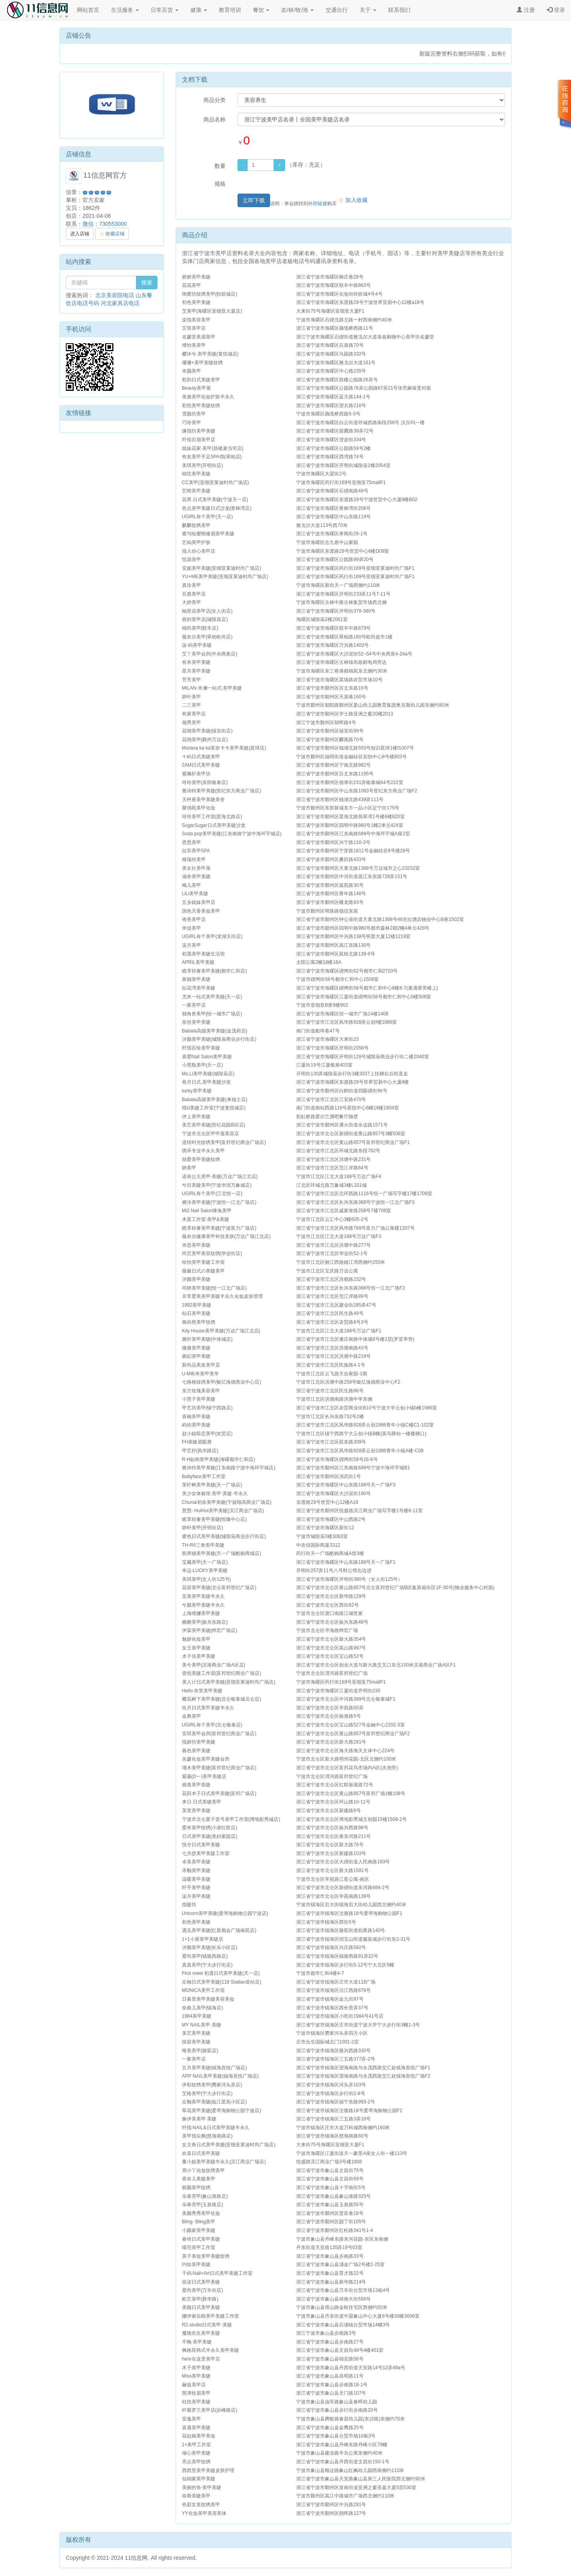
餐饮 (261, 10)
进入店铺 (79, 233)
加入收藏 (353, 200)
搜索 (146, 282)
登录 (556, 10)
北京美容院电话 (114, 295)
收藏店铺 (112, 233)
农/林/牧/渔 (297, 10)
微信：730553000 (104, 224)
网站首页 (88, 10)
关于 (368, 10)
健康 (198, 10)
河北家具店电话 (120, 303)
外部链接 (317, 203)
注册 (526, 10)
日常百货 (164, 10)
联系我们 (399, 10)
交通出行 (337, 10)
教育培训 (230, 10)
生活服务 (125, 10)
